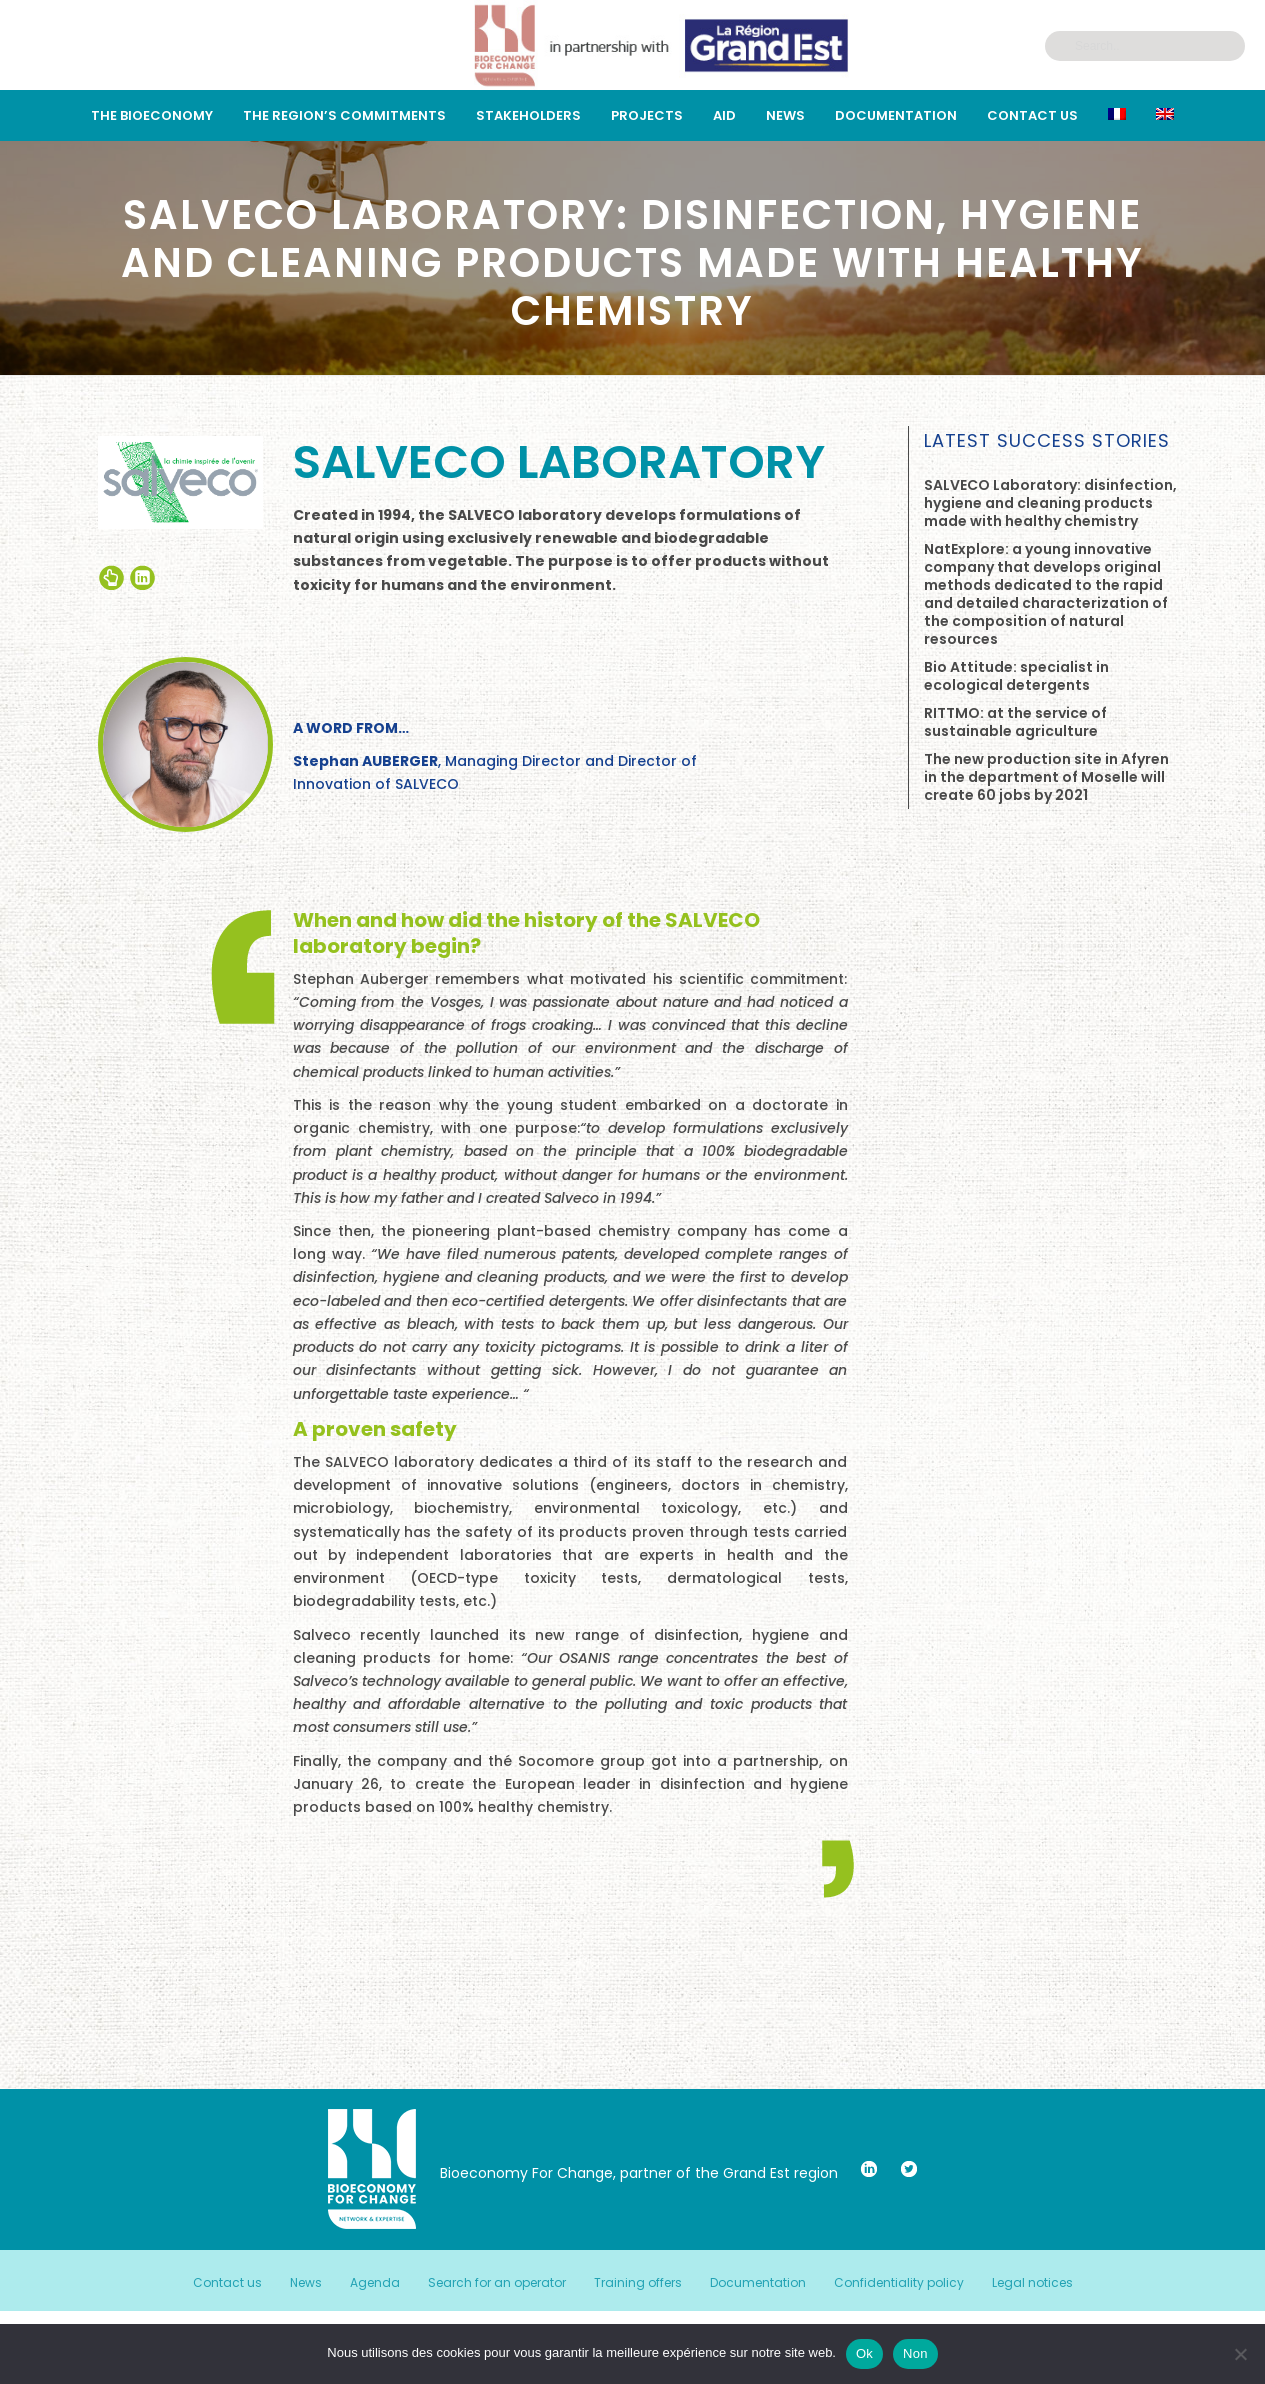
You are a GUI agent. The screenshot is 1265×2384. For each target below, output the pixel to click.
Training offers (638, 2283)
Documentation (896, 115)
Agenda (375, 2283)
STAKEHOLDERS (528, 115)
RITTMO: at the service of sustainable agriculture (1015, 722)
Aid (724, 115)
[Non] (1240, 2354)
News (785, 115)
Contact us (1032, 115)
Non (915, 2353)
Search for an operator (497, 2283)
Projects (647, 115)
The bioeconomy (152, 115)
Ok (864, 2353)
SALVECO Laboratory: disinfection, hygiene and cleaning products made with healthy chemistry (1050, 503)
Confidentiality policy (899, 2283)
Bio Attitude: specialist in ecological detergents (1016, 676)
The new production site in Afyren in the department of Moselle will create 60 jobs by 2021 (1046, 777)
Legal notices (1032, 2283)
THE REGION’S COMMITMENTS (344, 115)
